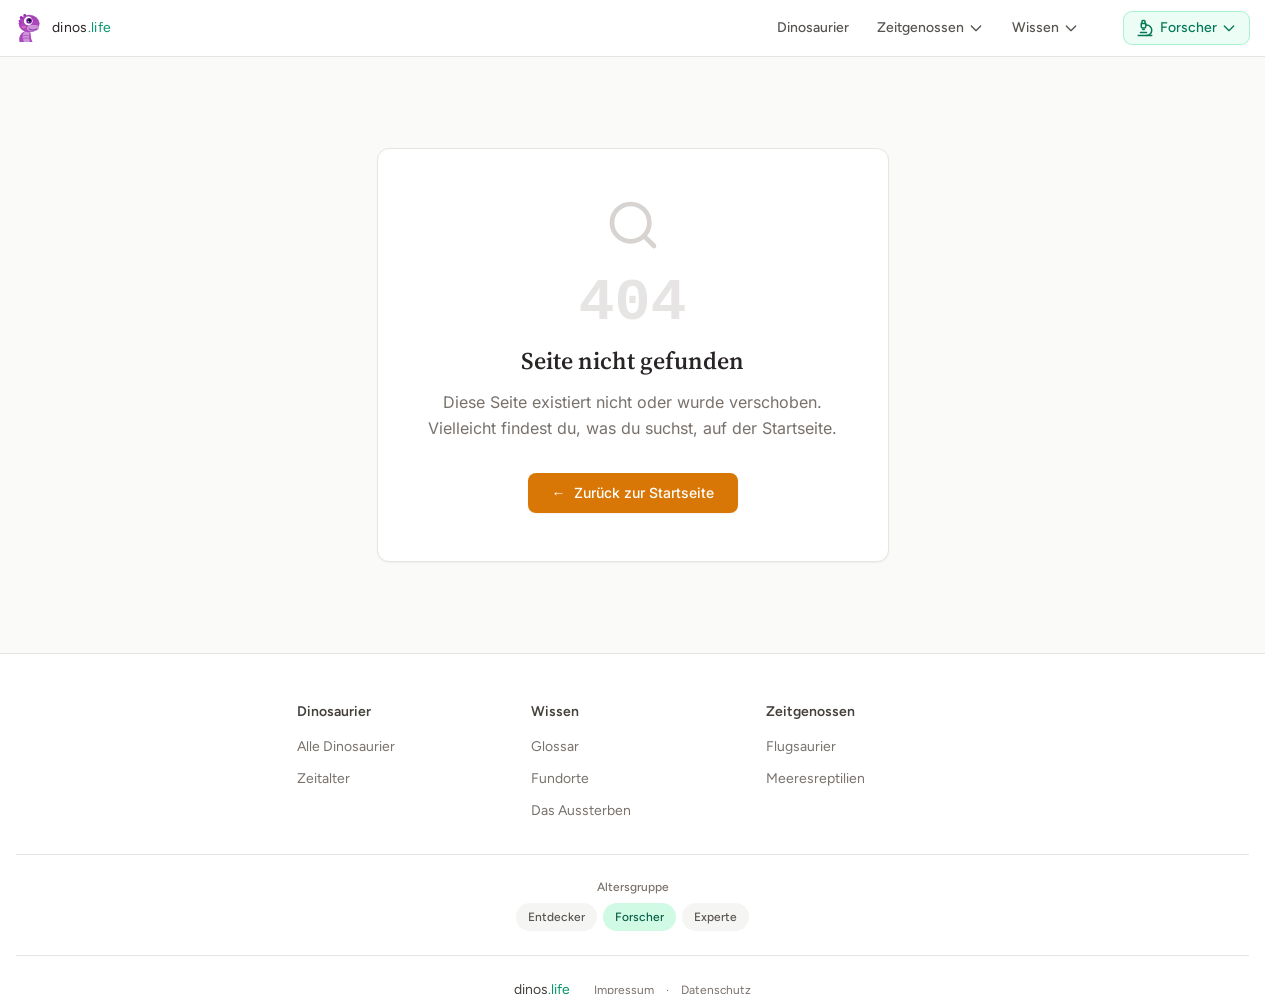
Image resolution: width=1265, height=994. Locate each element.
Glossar (555, 746)
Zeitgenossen (930, 27)
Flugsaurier (801, 746)
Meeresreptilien (815, 778)
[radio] (556, 917)
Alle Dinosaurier (346, 746)
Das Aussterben (581, 810)
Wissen (1045, 27)
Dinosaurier (813, 27)
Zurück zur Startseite (633, 493)
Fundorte (560, 778)
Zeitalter (323, 778)
